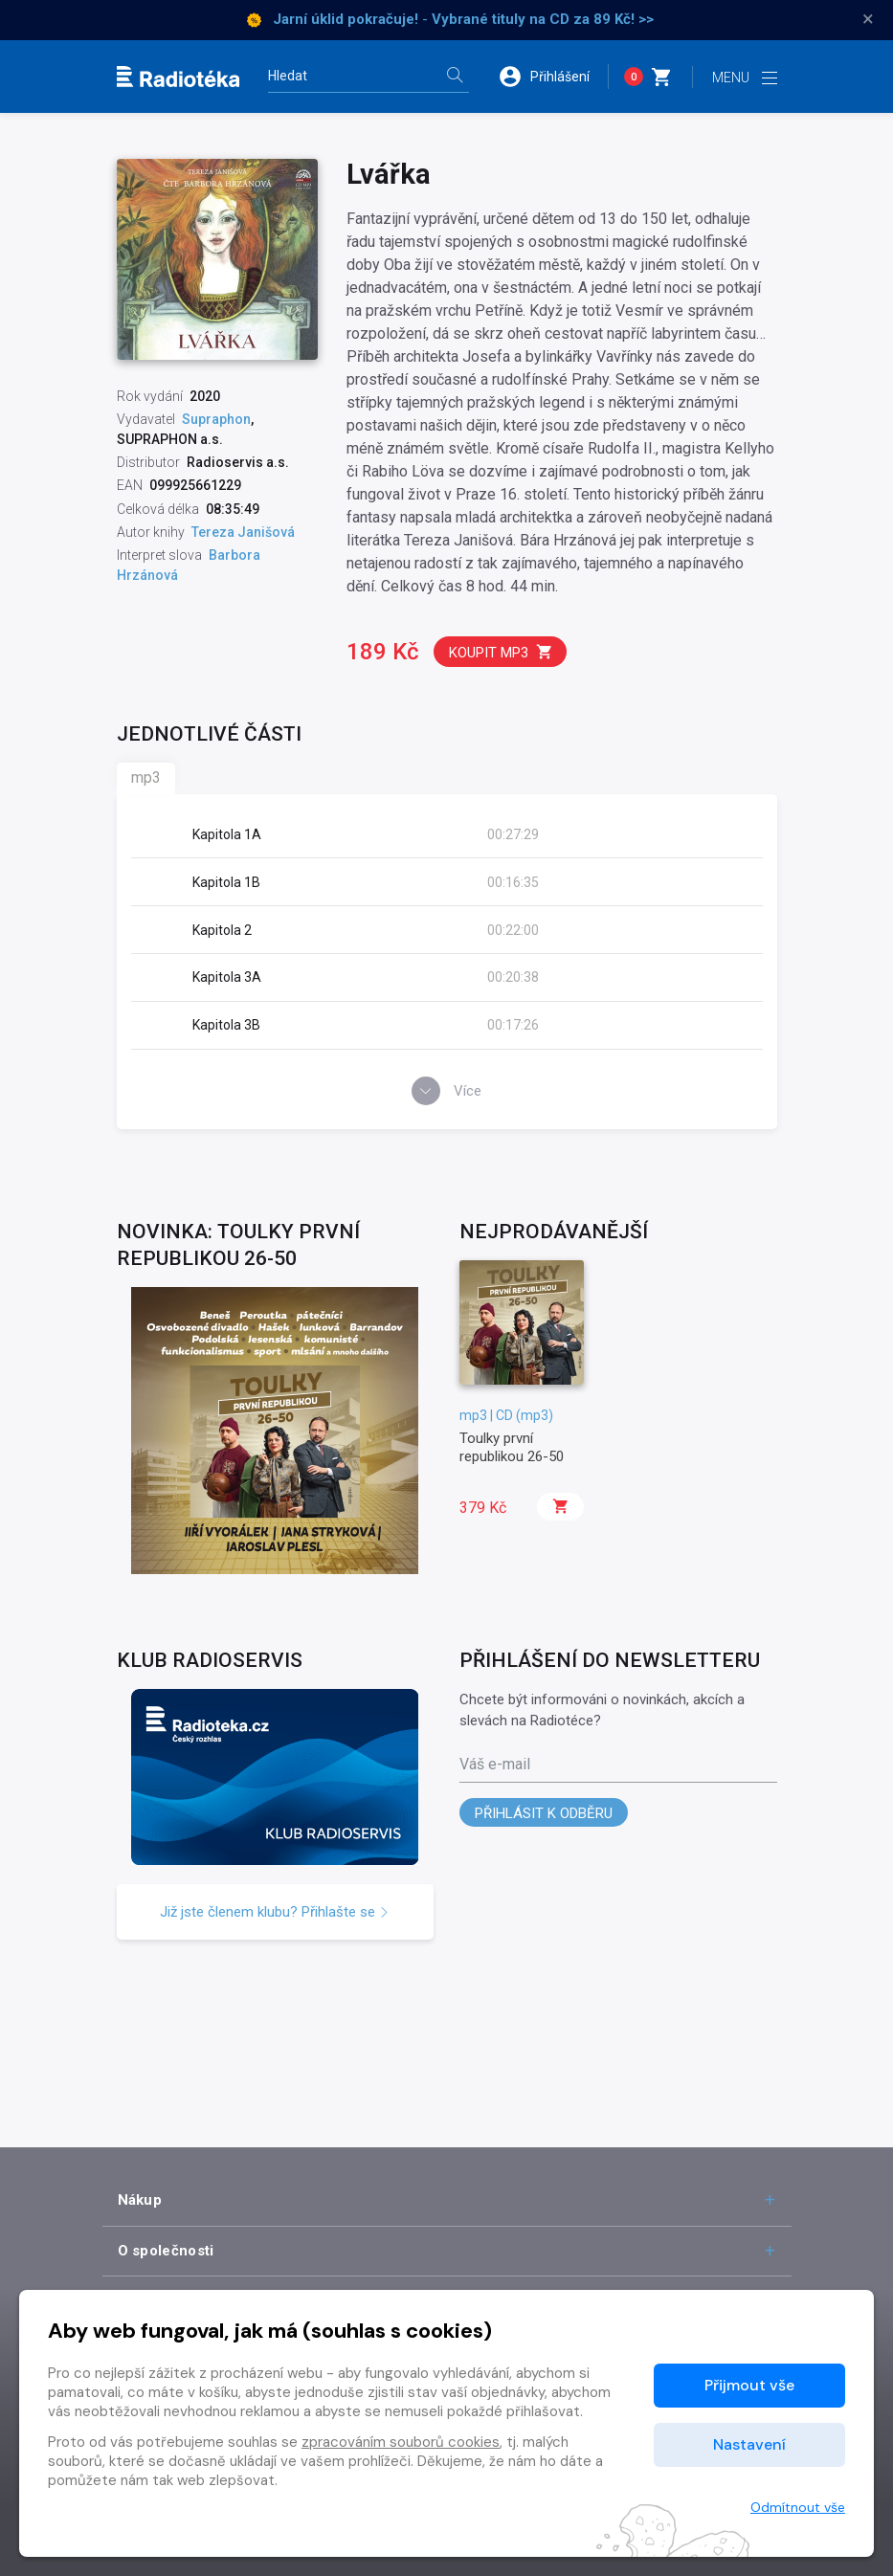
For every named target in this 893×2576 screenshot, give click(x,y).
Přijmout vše (749, 2385)
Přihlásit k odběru (544, 1813)
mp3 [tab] (146, 777)
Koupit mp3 (501, 652)
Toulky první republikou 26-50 (511, 1447)
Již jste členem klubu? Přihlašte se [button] (275, 1912)
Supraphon (216, 419)
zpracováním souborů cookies (400, 2442)
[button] (553, 76)
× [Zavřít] (868, 19)
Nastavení (749, 2444)
